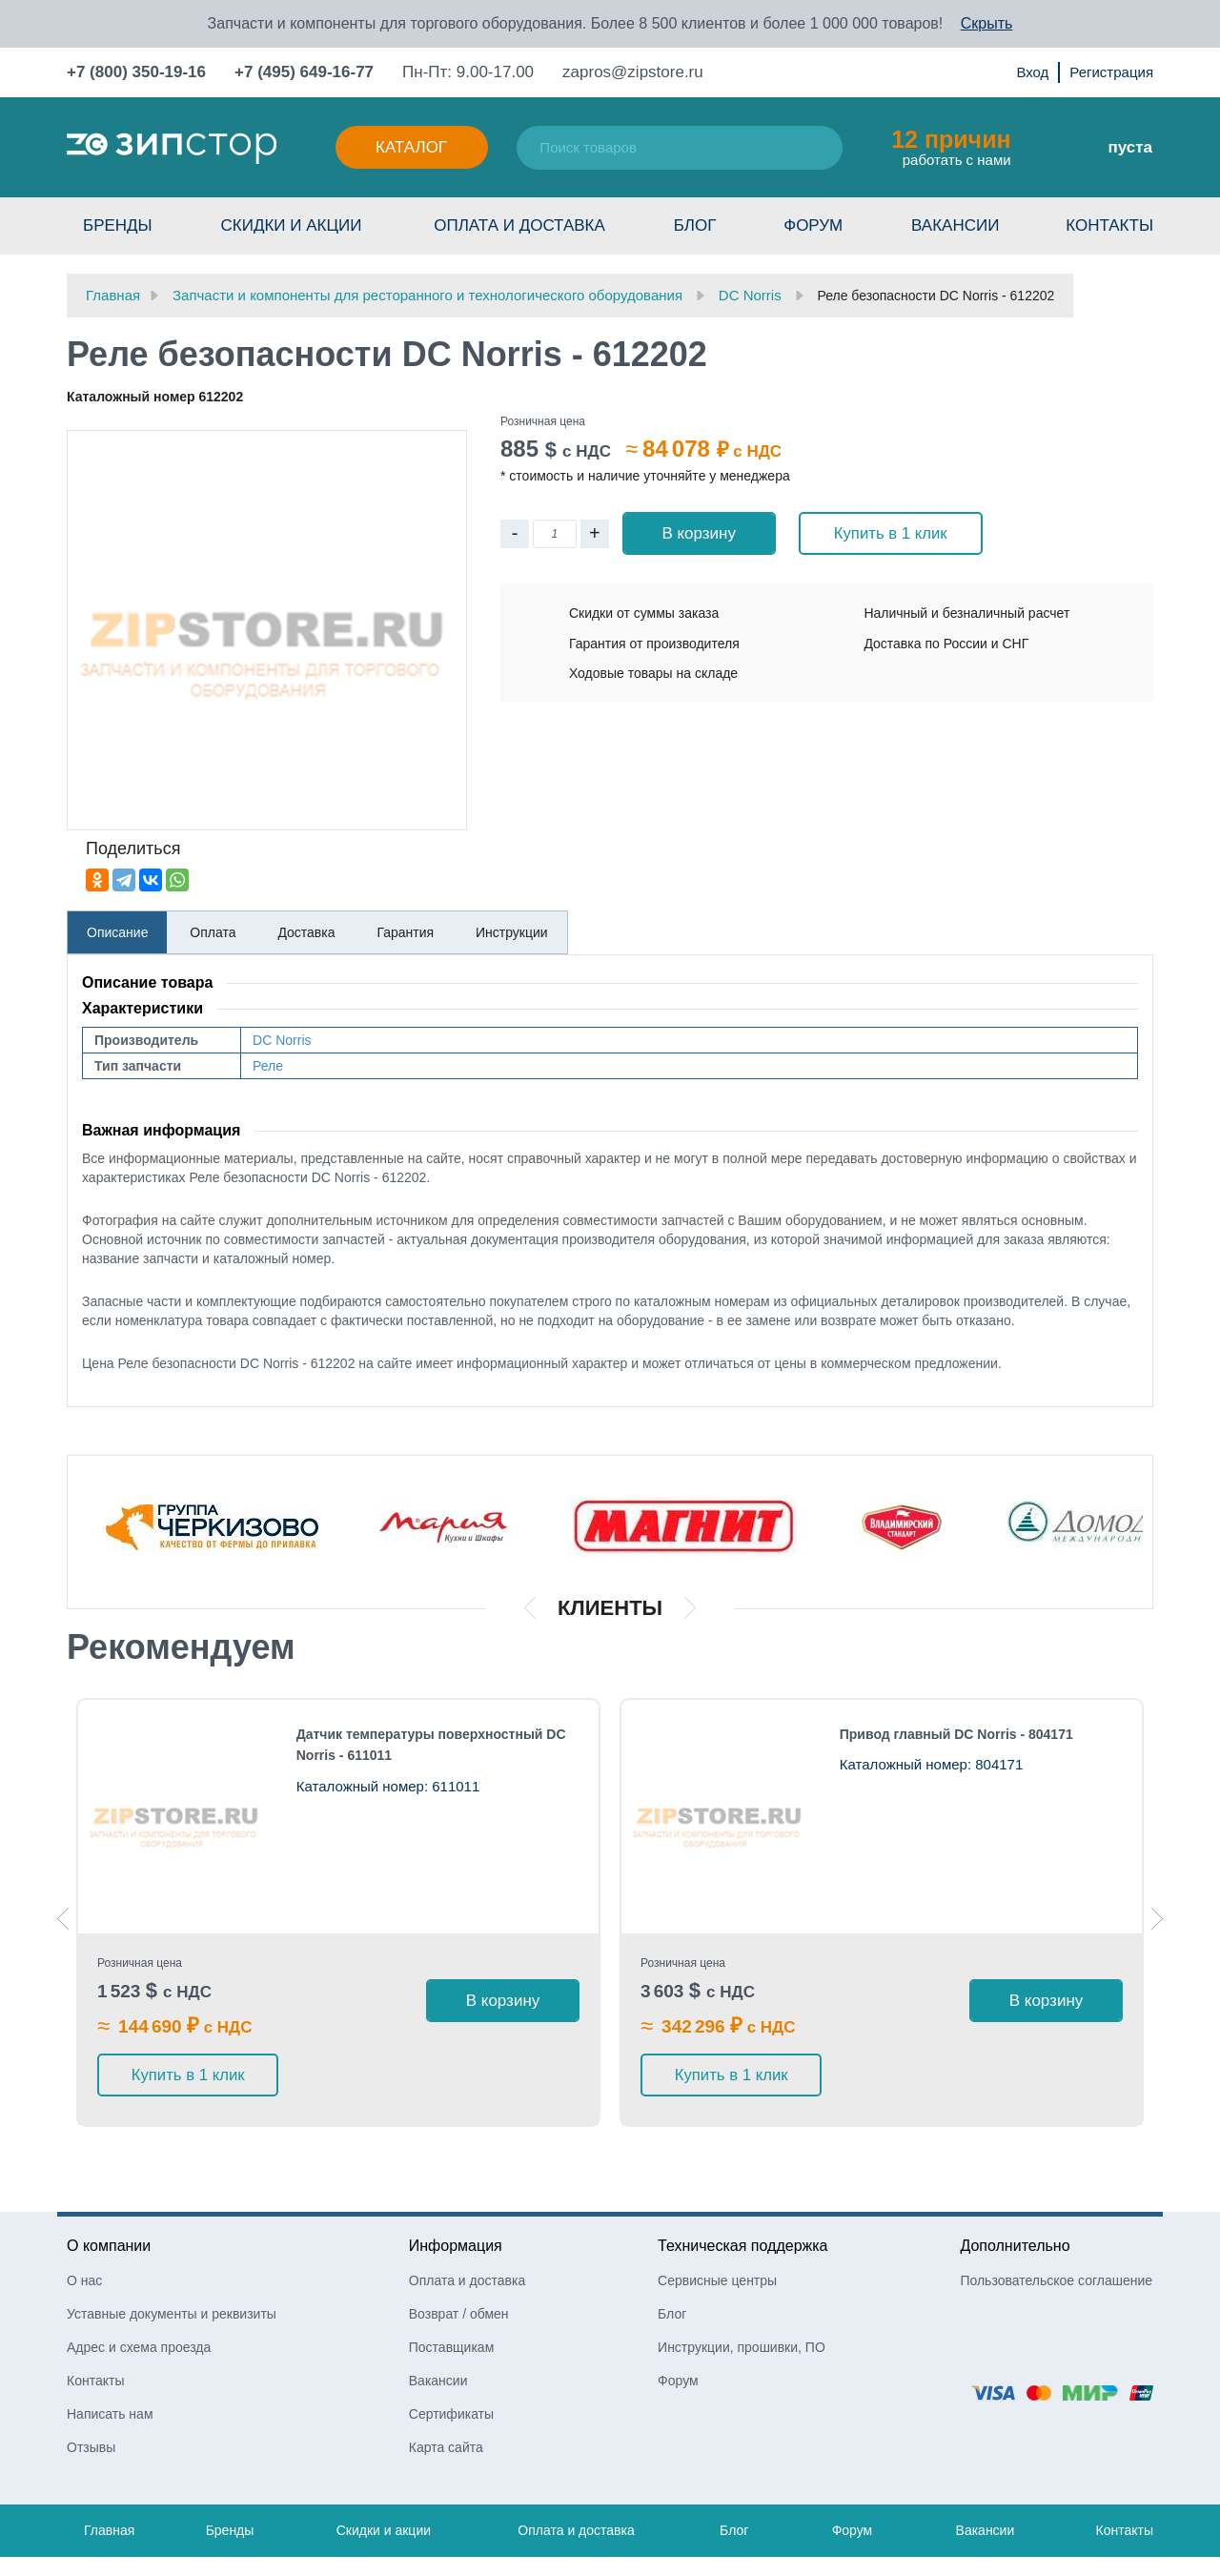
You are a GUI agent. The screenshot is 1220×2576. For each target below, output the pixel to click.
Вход (1032, 72)
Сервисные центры (717, 2218)
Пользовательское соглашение (1056, 2218)
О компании (109, 2184)
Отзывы (91, 2385)
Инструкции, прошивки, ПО (741, 2285)
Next (1157, 1888)
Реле (268, 1065)
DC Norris (282, 1040)
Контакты (1109, 225)
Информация (455, 2184)
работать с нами (950, 147)
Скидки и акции (290, 225)
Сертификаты (451, 2352)
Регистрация (1111, 72)
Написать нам (110, 2352)
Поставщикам (452, 2285)
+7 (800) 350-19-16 (136, 72)
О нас (84, 2218)
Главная (109, 2468)
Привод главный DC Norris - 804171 (956, 1734)
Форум (813, 225)
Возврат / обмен (459, 2251)
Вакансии (955, 225)
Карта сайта (446, 2385)
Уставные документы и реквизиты (171, 2251)
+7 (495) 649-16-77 (304, 72)
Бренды (117, 225)
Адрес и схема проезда (139, 2285)
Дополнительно (1014, 2184)
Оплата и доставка (519, 225)
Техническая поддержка (742, 2184)
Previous (63, 1888)
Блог (695, 225)
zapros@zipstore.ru (632, 72)
